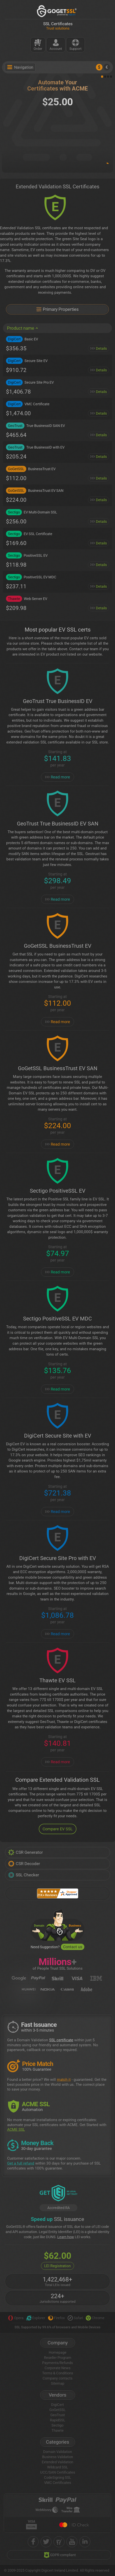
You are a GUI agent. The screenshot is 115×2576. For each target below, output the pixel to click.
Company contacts (57, 2378)
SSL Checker (23, 1875)
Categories (57, 2442)
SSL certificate (61, 2040)
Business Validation (57, 2457)
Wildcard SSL (57, 2467)
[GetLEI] (58, 2193)
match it (64, 2079)
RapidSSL (57, 2420)
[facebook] (33, 2541)
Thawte (58, 2430)
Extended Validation (57, 2462)
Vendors (57, 2395)
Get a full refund (20, 2163)
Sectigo (57, 2425)
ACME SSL (16, 2129)
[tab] (57, 310)
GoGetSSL (57, 2410)
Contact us (72, 1946)
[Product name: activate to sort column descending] (57, 328)
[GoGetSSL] (57, 11)
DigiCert (57, 2405)
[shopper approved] (59, 2541)
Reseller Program (57, 2357)
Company (58, 2343)
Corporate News (57, 2368)
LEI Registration (57, 2266)
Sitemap (57, 2383)
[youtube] (71, 2541)
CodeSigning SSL (57, 2477)
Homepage (57, 2352)
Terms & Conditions (57, 2373)
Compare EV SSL (58, 1829)
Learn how (65, 2237)
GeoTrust (57, 2415)
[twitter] (46, 2541)
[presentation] (57, 309)
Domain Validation (57, 2452)
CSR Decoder (24, 1864)
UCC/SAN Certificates (57, 2472)
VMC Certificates (57, 2483)
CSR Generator (25, 1852)
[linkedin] (84, 2541)
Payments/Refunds (57, 2363)
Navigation (20, 67)
